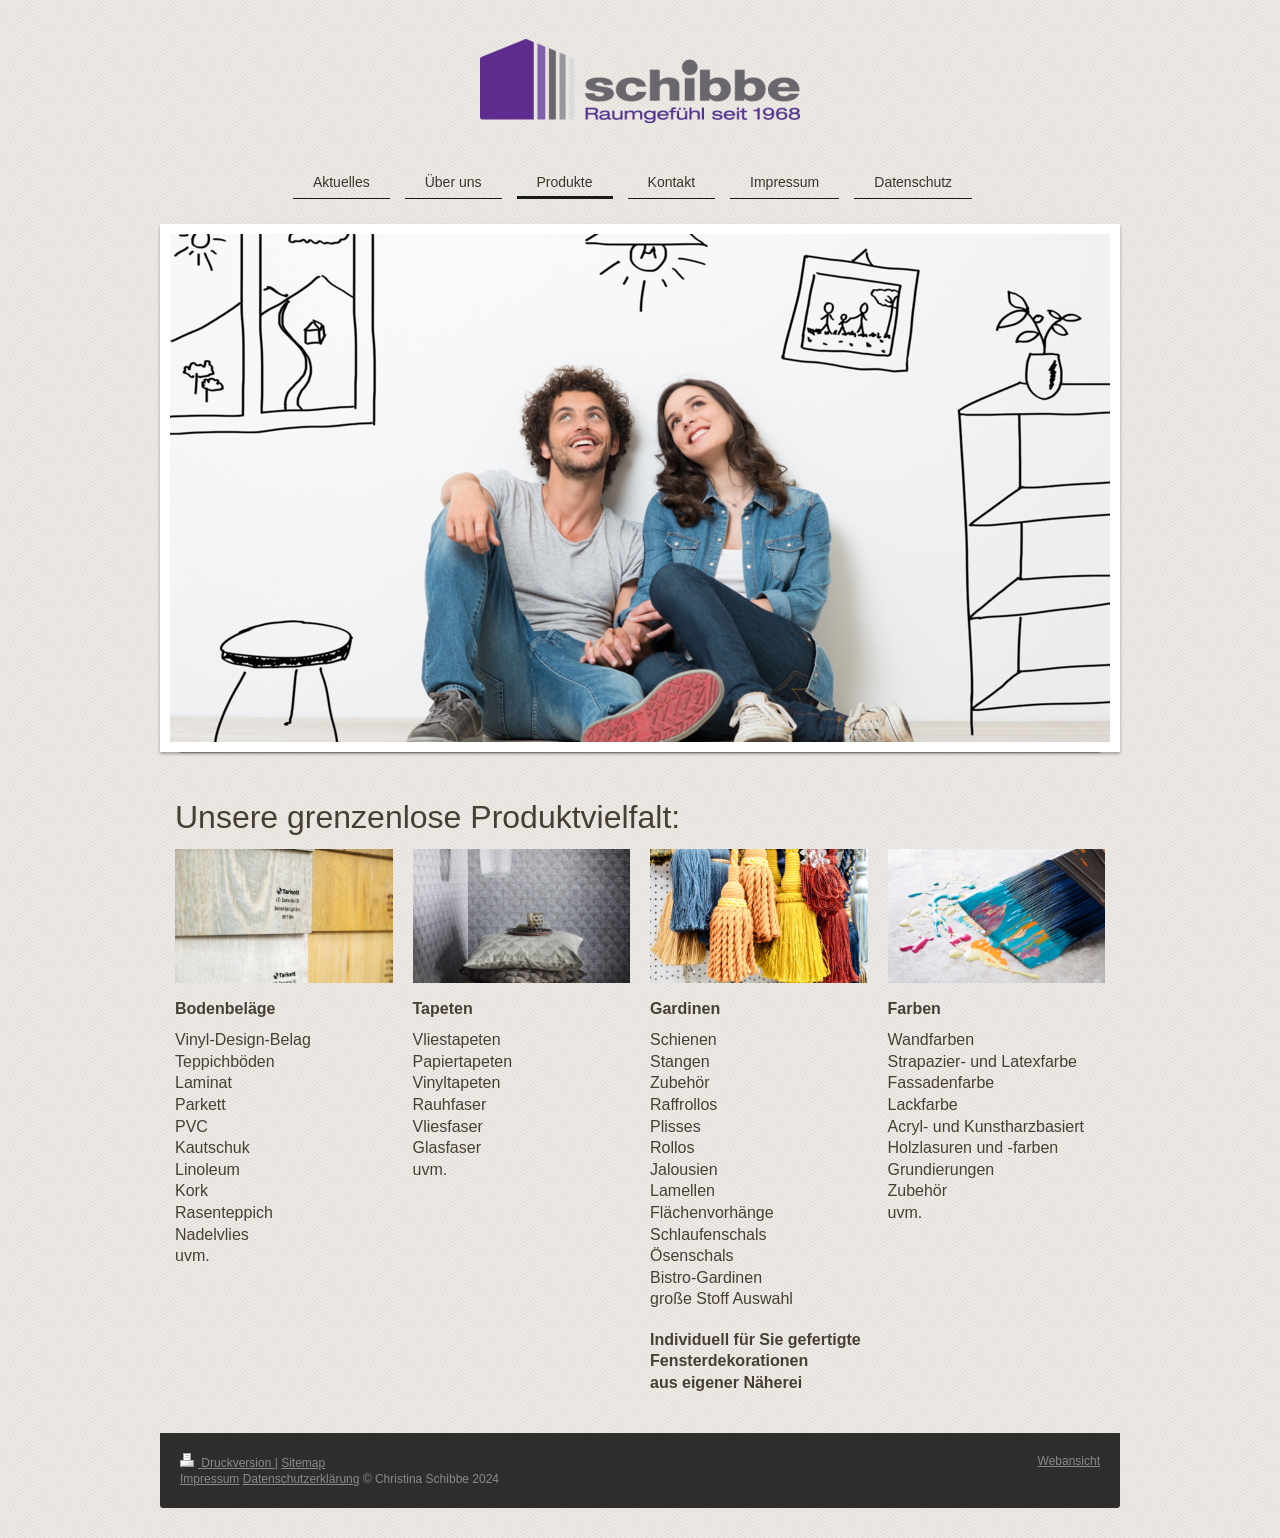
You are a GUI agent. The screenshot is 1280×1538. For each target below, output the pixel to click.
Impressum (209, 1479)
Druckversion (227, 1463)
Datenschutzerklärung (301, 1479)
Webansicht (1069, 1461)
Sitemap (303, 1463)
